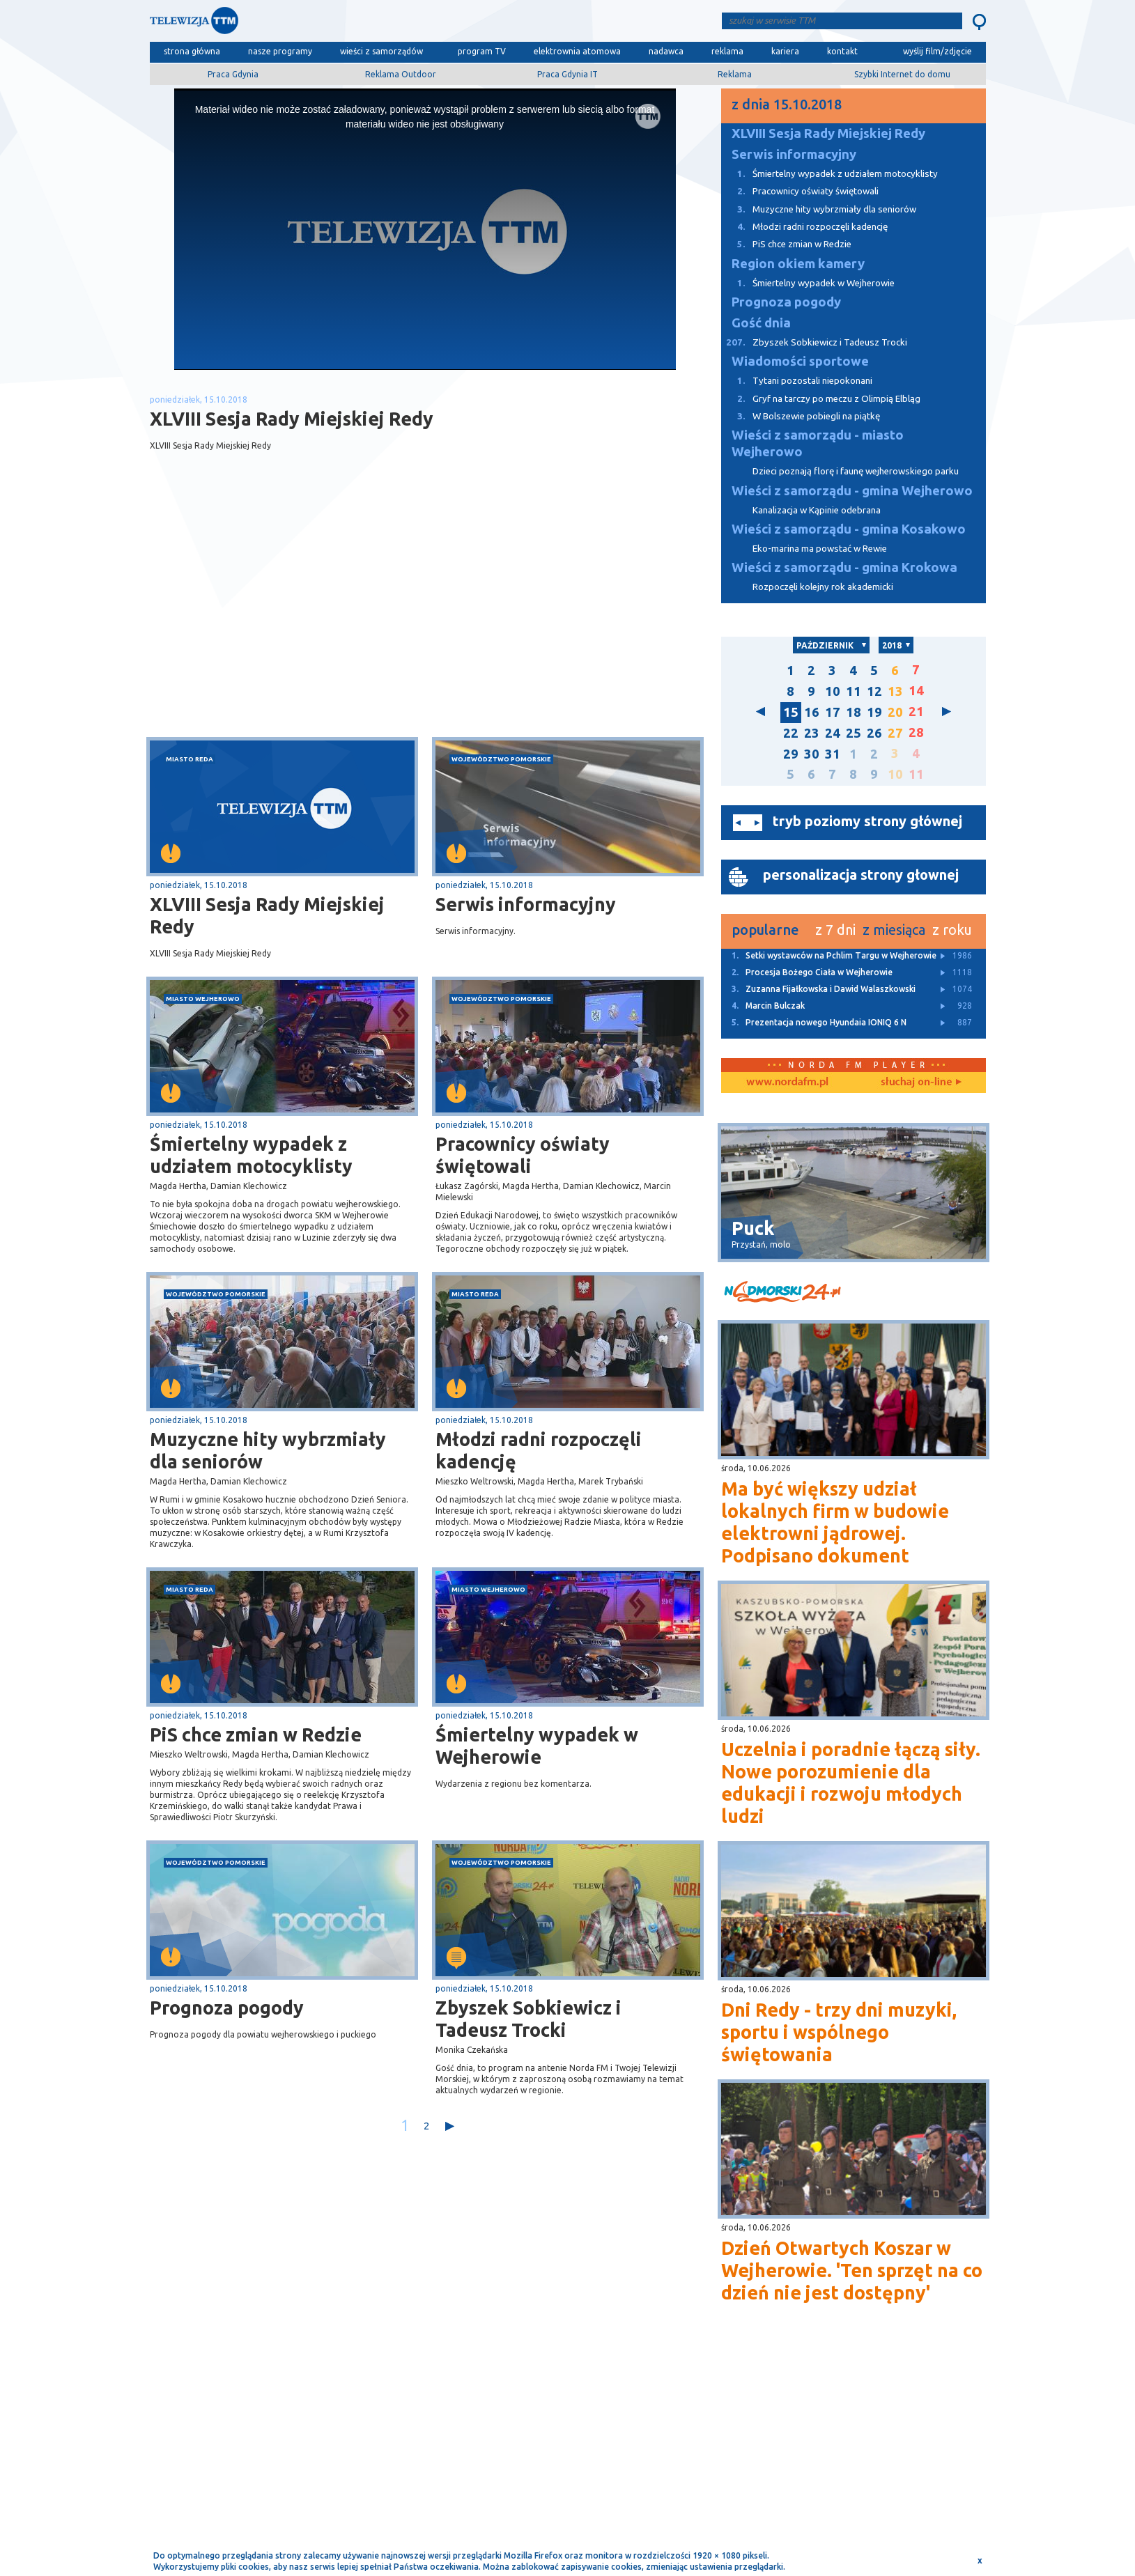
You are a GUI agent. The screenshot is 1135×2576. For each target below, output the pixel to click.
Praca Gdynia (233, 74)
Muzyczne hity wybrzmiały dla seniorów (268, 1450)
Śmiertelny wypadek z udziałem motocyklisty (251, 1155)
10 (832, 691)
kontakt (842, 51)
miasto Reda (189, 759)
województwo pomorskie (501, 759)
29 (790, 754)
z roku (952, 930)
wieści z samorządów (381, 51)
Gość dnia (761, 323)
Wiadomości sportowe (800, 361)
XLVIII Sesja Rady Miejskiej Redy (267, 915)
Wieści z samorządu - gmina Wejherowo (852, 490)
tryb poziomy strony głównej (867, 821)
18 (853, 712)
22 (790, 733)
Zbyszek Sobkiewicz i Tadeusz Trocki (528, 2018)
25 (853, 733)
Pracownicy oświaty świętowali (522, 1155)
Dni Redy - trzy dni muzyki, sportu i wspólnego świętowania (839, 2032)
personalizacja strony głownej (861, 875)
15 (790, 712)
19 (874, 712)
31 (832, 754)
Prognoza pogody (227, 2007)
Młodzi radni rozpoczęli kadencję (538, 1450)
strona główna (192, 51)
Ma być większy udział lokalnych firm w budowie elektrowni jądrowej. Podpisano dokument (835, 1522)
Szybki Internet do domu (902, 74)
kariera (785, 51)
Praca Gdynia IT (567, 74)
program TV (482, 51)
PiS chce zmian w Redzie (256, 1734)
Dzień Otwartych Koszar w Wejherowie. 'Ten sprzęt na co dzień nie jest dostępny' (851, 2270)
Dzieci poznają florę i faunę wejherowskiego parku (855, 471)
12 (874, 691)
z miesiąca (894, 930)
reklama (727, 51)
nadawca (666, 51)
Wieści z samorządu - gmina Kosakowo (849, 529)
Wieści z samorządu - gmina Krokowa (844, 567)
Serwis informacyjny (525, 904)
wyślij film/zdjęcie (937, 51)
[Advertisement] (287, 626)
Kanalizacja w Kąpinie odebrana (816, 510)
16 (811, 712)
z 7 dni (835, 930)
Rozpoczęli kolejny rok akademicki (822, 587)
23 (811, 733)
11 (853, 691)
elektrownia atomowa (577, 51)
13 (895, 691)
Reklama (735, 74)
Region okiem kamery (798, 263)
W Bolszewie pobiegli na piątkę (800, 416)
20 (895, 712)
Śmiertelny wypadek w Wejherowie (536, 1745)
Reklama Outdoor (400, 74)
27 (895, 733)
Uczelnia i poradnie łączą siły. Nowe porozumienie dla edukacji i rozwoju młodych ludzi (850, 1782)
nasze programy (280, 51)
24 (832, 733)
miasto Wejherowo (203, 998)
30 (811, 754)
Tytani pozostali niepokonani (796, 380)
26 (874, 733)
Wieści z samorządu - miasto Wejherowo (818, 443)
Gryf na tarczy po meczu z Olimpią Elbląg (820, 398)
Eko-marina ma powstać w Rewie (819, 548)
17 (832, 712)
